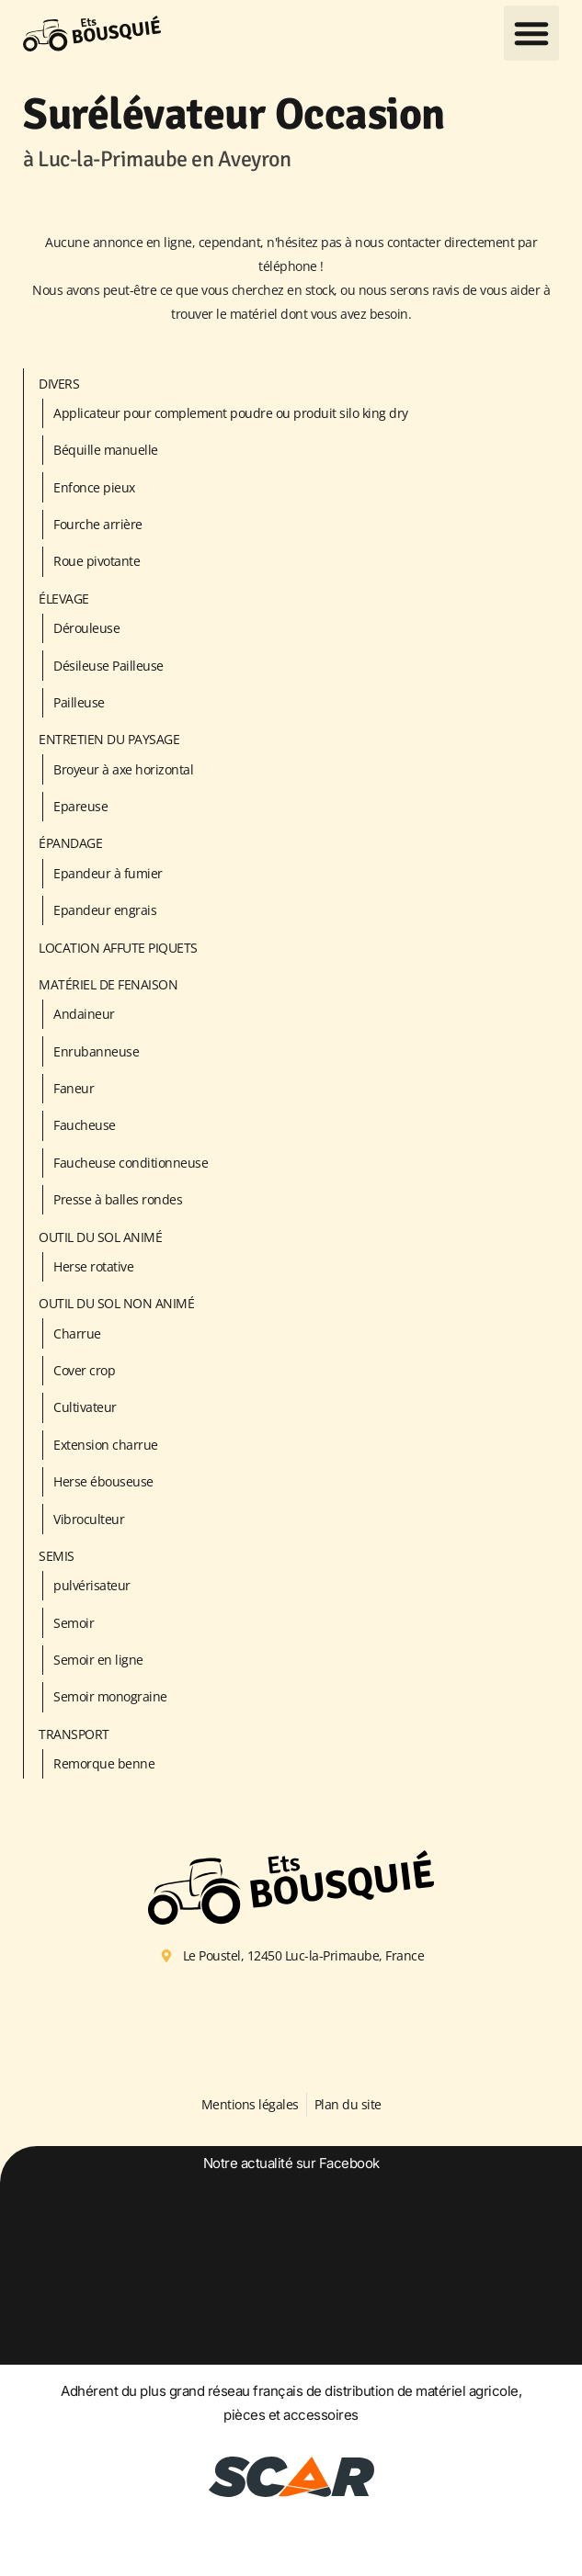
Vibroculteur (88, 1519)
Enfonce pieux (94, 487)
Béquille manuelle (105, 449)
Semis (56, 1556)
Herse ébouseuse (103, 1481)
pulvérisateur (92, 1585)
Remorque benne (103, 1763)
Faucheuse (84, 1125)
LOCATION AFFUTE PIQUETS (118, 947)
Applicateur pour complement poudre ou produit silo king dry (230, 413)
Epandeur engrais (104, 910)
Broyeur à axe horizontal (123, 769)
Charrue (77, 1333)
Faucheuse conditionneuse (130, 1162)
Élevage (64, 598)
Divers (59, 383)
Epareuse (80, 806)
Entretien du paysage (109, 739)
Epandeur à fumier (108, 873)
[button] (531, 33)
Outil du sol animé (100, 1237)
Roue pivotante (96, 561)
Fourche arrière (98, 524)
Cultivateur (85, 1407)
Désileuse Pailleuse (108, 665)
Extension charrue (105, 1444)
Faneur (73, 1088)
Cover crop (84, 1370)
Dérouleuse (86, 628)
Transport (74, 1734)
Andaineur (84, 1013)
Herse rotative (93, 1266)
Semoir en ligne (98, 1659)
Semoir (73, 1623)
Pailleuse (79, 702)
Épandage (70, 843)
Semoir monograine (110, 1696)
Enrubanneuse (96, 1051)
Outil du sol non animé (116, 1303)
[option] (291, 2299)
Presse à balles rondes (117, 1199)
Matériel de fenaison (108, 984)
